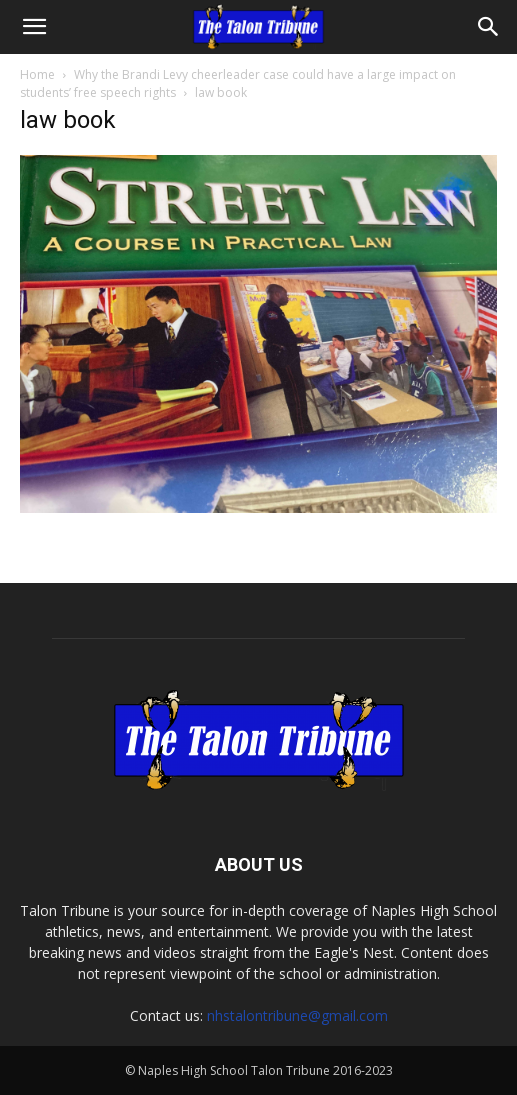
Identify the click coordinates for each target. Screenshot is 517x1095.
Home (37, 74)
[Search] (489, 27)
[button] (34, 27)
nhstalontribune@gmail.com (297, 1015)
